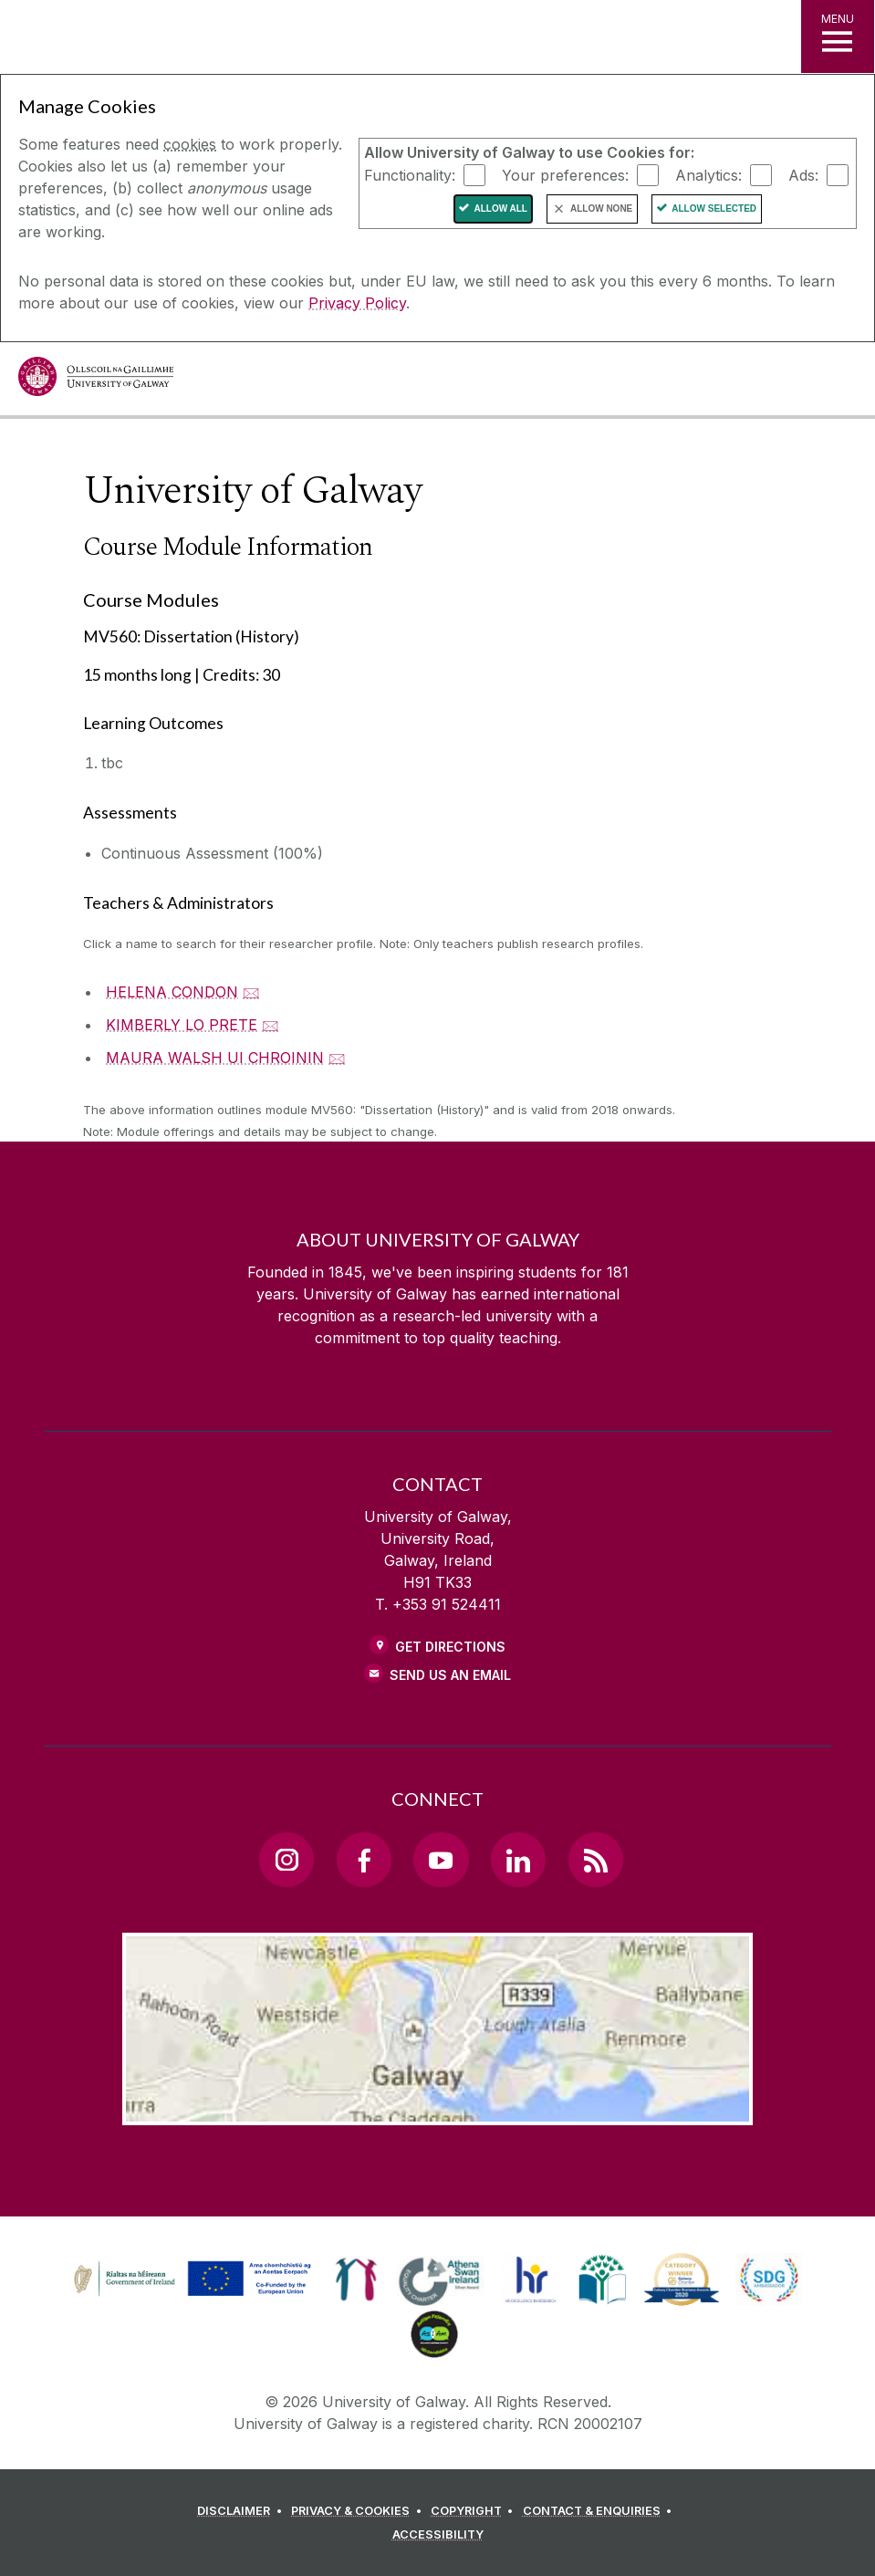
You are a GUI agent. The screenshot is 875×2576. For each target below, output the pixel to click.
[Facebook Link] (364, 1859)
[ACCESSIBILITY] (438, 2535)
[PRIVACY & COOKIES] (359, 2511)
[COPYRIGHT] (475, 2511)
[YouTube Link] (440, 1859)
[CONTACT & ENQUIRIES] (600, 2511)
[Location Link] (437, 2110)
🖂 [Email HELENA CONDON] (251, 992)
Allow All (500, 208)
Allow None (601, 208)
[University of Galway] (95, 381)
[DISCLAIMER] (242, 2511)
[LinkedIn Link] (518, 1859)
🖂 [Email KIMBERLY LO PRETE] (270, 1025)
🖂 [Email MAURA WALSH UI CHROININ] (337, 1057)
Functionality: (409, 174)
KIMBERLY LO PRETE (181, 1025)
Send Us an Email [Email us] (450, 1675)
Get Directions (450, 1646)
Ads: (803, 174)
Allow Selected (714, 208)
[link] (190, 2279)
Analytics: (708, 174)
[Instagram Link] (286, 1859)
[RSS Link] (595, 1859)
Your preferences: (565, 174)
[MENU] (837, 36)
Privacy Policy (357, 303)
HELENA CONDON (172, 992)
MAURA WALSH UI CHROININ (215, 1057)
